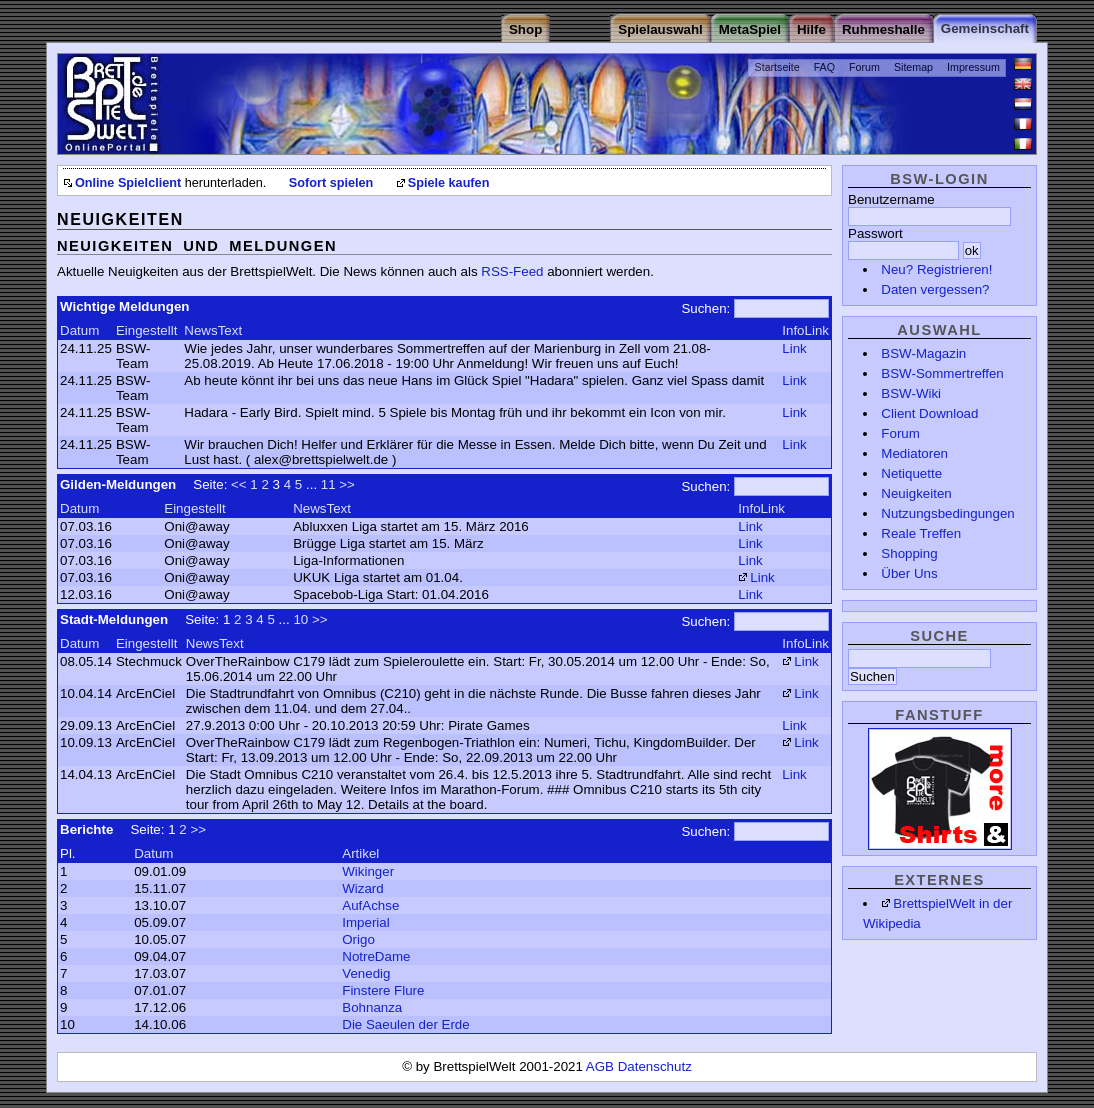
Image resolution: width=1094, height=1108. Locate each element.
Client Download (929, 413)
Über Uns (909, 573)
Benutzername (891, 199)
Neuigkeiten (916, 493)
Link (794, 348)
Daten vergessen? (935, 289)
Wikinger (368, 871)
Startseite (777, 67)
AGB (602, 1066)
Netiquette (911, 473)
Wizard (362, 888)
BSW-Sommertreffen (942, 373)
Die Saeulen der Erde (405, 1024)
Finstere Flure (383, 990)
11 (328, 484)
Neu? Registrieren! (936, 269)
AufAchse (370, 905)
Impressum (973, 67)
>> (347, 484)
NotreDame (376, 956)
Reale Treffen (921, 533)
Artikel (360, 853)
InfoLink (805, 330)
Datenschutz (655, 1066)
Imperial (365, 922)
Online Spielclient (128, 183)
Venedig (366, 973)
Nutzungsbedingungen (947, 513)
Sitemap (913, 67)
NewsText (213, 330)
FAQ (824, 67)
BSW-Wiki (911, 393)
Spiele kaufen (449, 183)
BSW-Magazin (923, 353)
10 (300, 619)
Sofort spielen (331, 183)
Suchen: (705, 308)
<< (239, 484)
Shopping (909, 553)
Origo (358, 939)
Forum (864, 67)
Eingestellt (147, 330)
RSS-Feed (512, 271)
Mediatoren (914, 453)
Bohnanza (372, 1007)
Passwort (875, 233)
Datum (79, 330)
